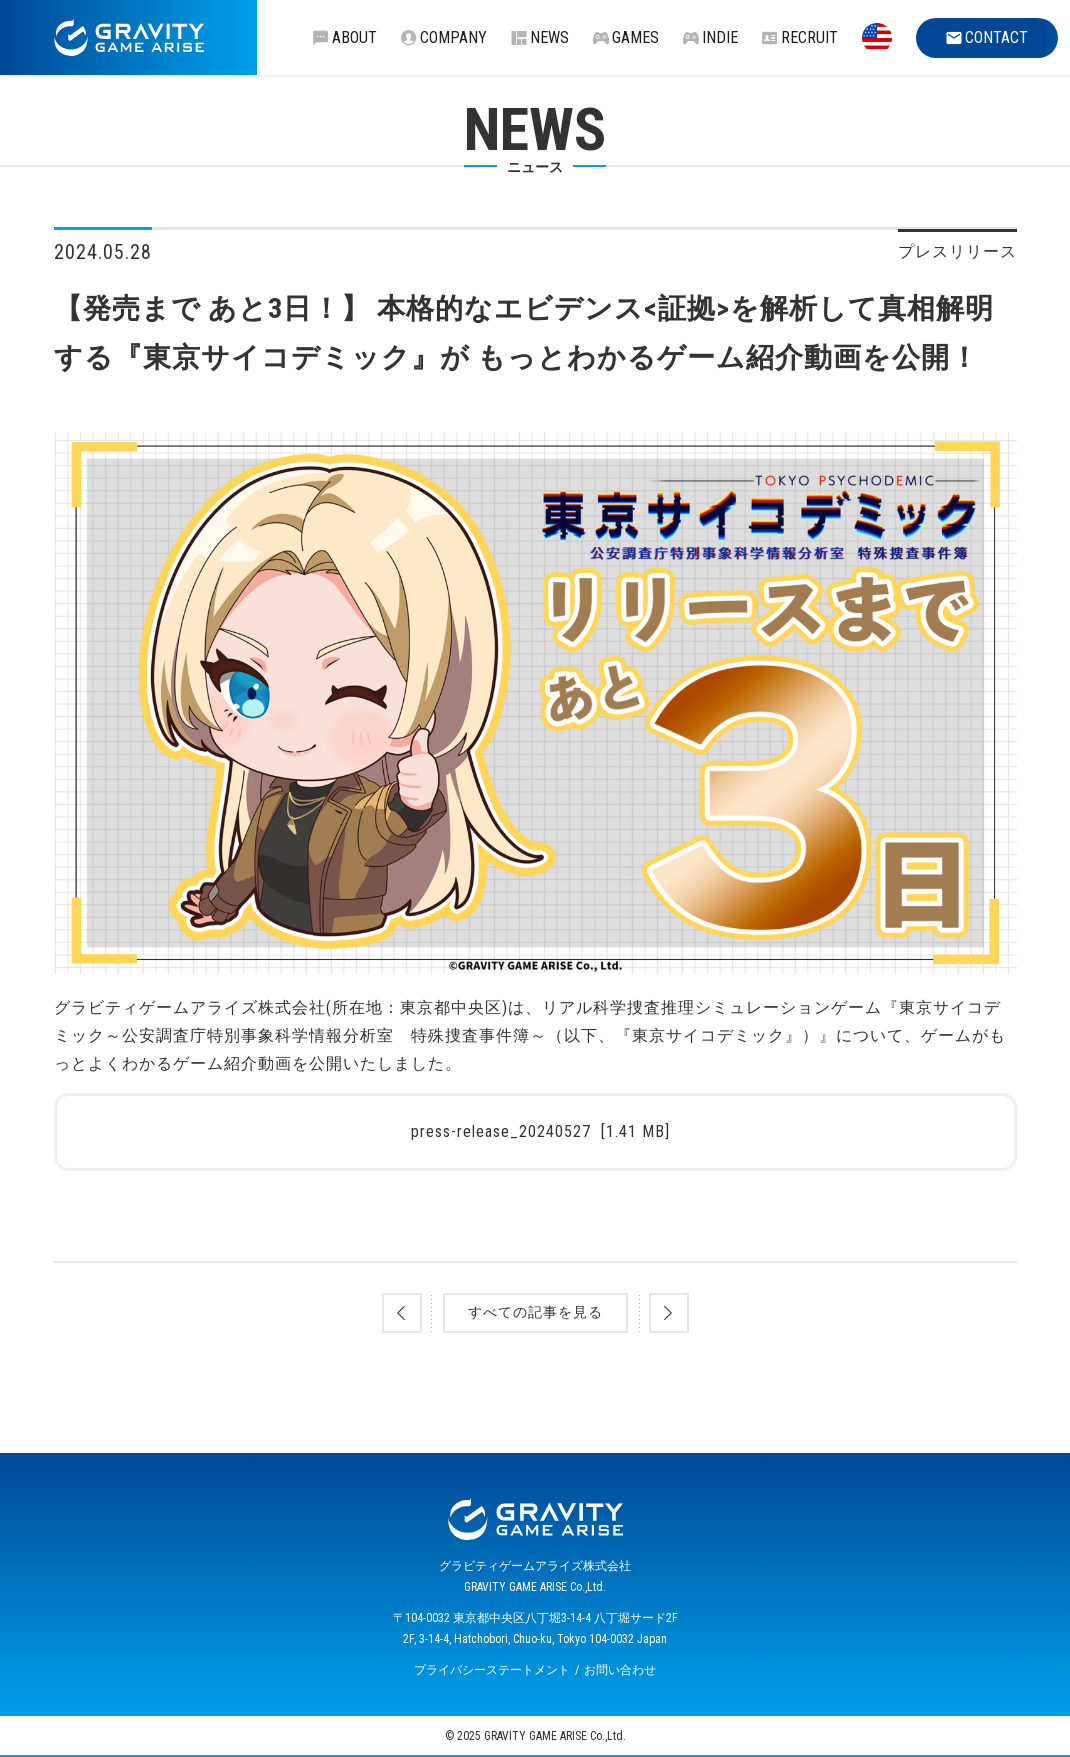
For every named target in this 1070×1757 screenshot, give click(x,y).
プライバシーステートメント (492, 1670)
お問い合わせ (620, 1670)
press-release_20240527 (540, 1131)
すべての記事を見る (535, 1312)
